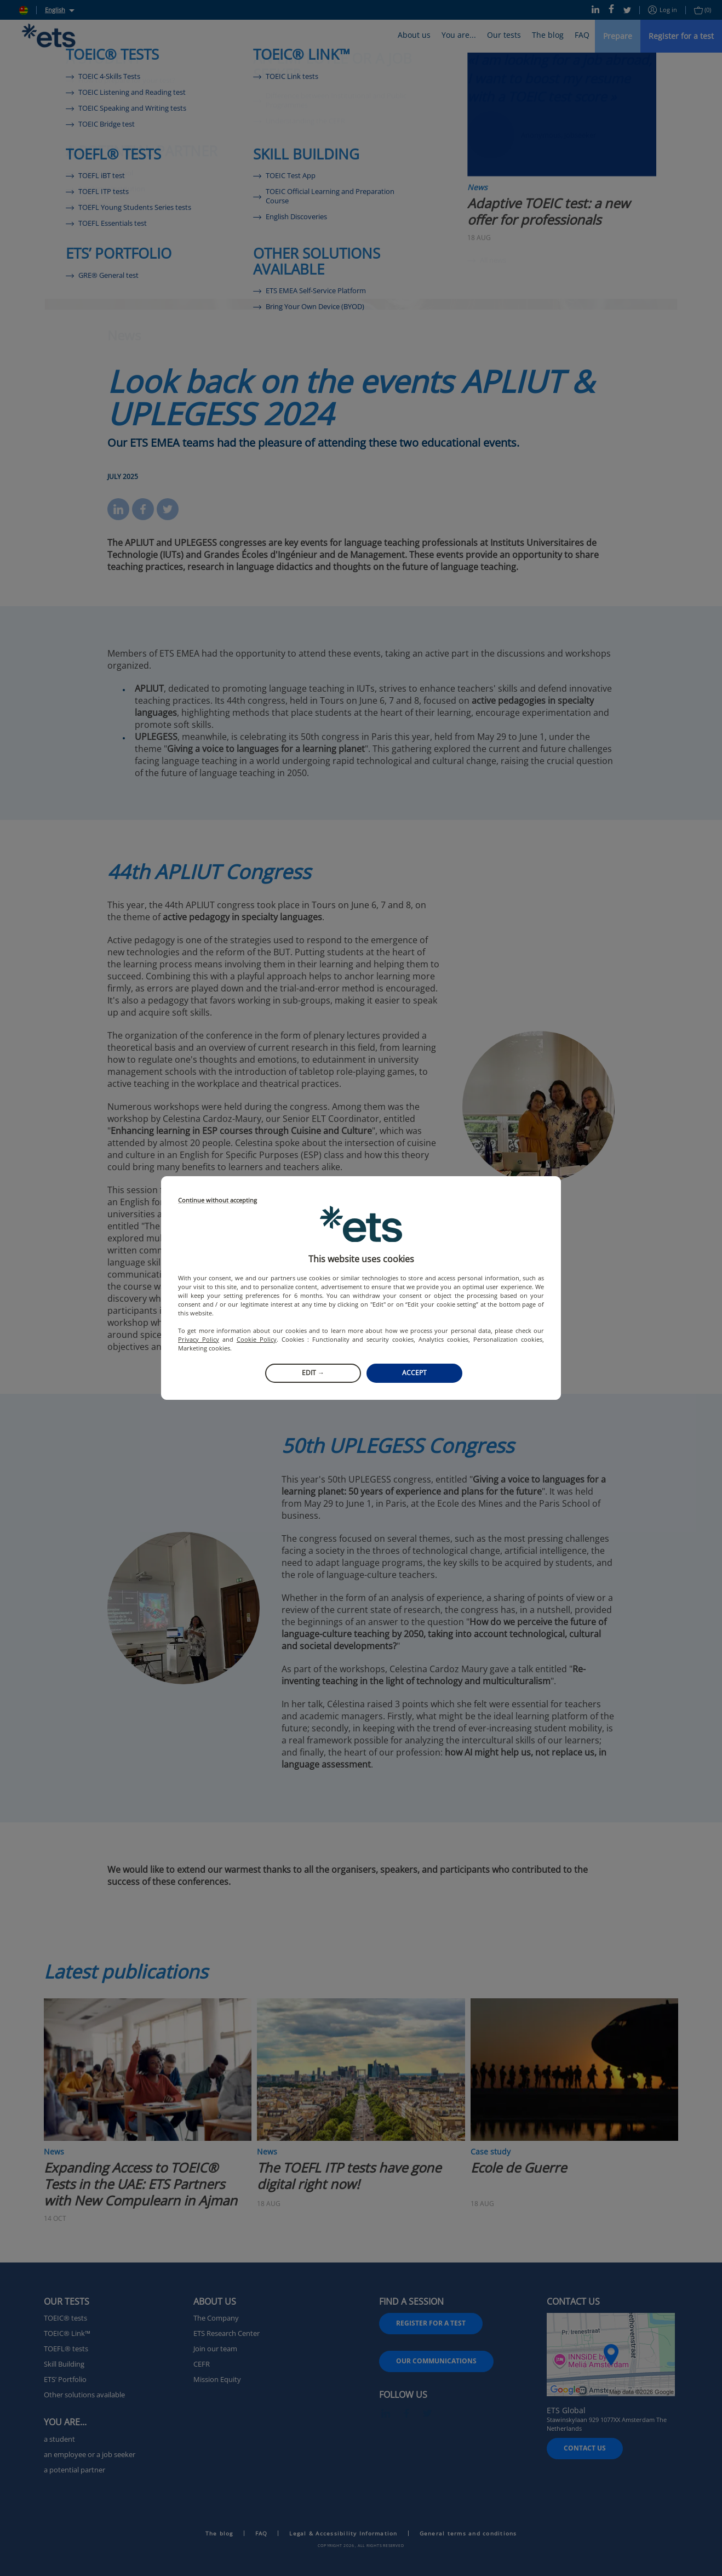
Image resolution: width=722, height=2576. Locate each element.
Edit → (313, 1372)
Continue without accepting (217, 1200)
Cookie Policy (257, 1339)
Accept (414, 1372)
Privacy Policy (198, 1339)
